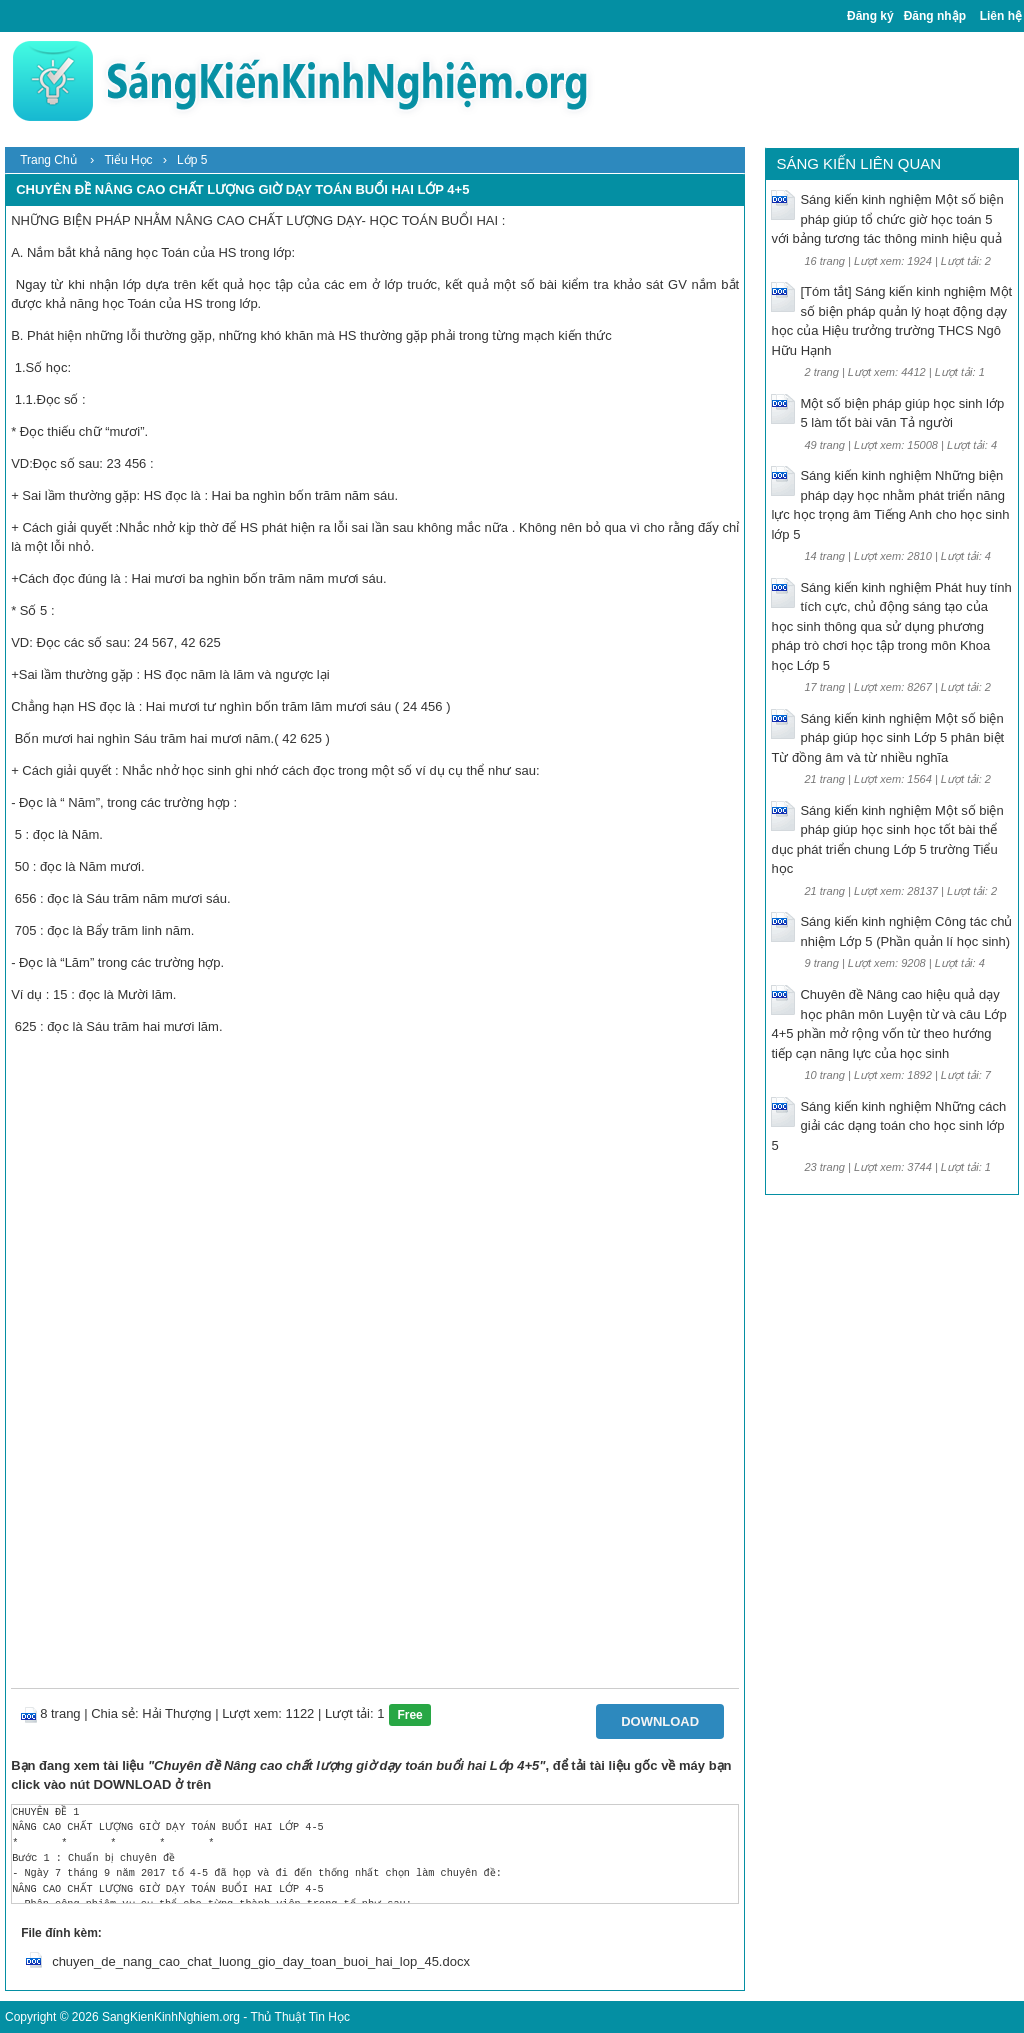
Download (660, 1721)
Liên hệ (1001, 16)
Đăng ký (870, 16)
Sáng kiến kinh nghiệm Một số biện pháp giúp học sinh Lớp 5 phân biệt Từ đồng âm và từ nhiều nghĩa (887, 738)
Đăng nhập (935, 16)
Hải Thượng (176, 1713)
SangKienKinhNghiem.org (171, 2017)
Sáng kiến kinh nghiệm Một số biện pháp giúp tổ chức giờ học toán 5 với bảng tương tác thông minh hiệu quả (887, 219)
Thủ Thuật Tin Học (299, 2017)
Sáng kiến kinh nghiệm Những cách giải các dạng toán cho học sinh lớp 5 (888, 1126)
